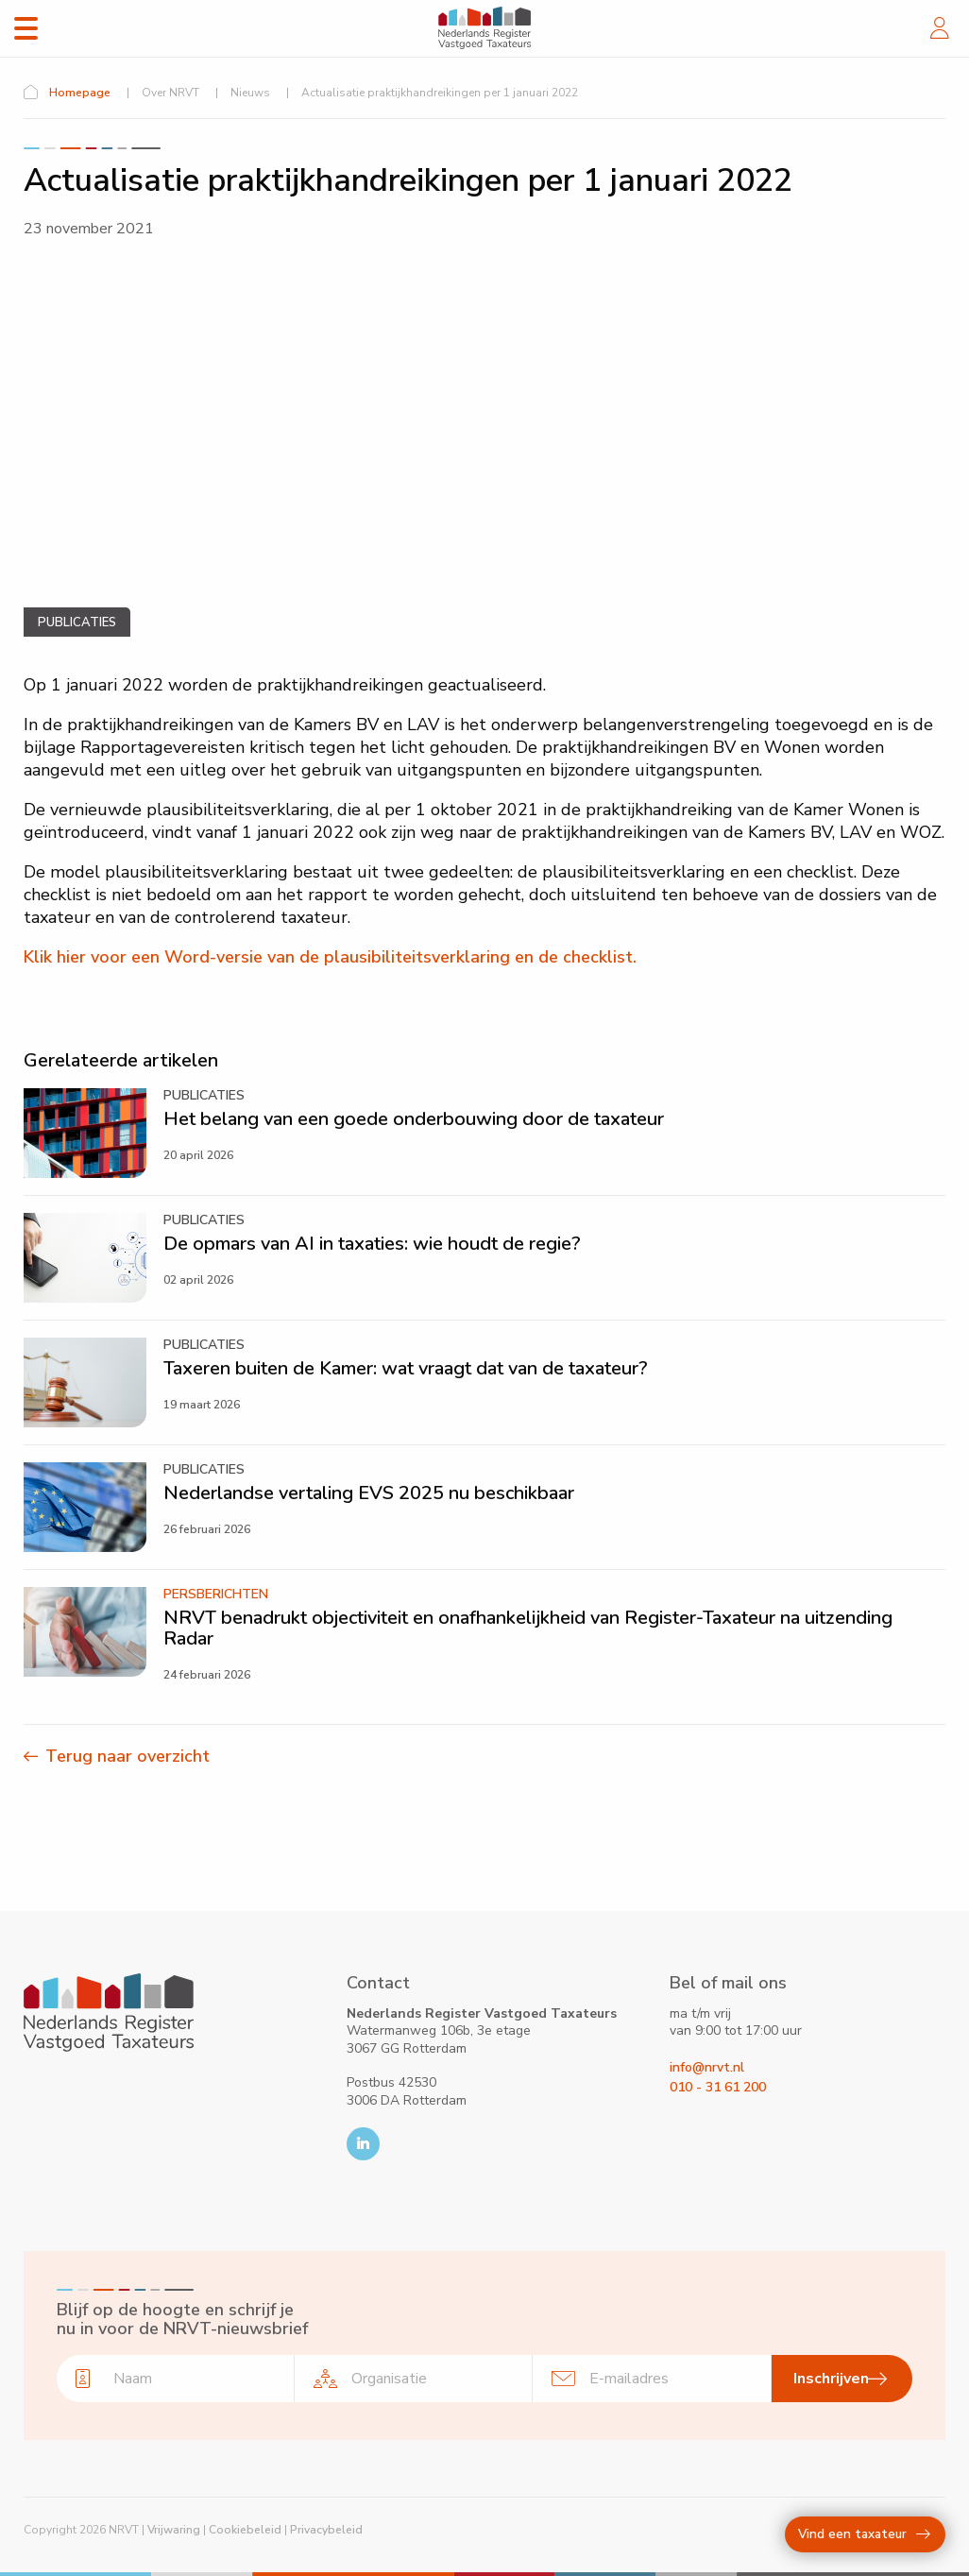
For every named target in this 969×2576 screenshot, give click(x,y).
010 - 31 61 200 (718, 2087)
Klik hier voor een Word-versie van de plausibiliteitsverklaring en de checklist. (330, 957)
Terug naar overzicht (127, 1756)
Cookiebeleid (245, 2529)
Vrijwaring (173, 2529)
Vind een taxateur (864, 2534)
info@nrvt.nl (707, 2067)
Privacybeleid (326, 2529)
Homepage (79, 92)
